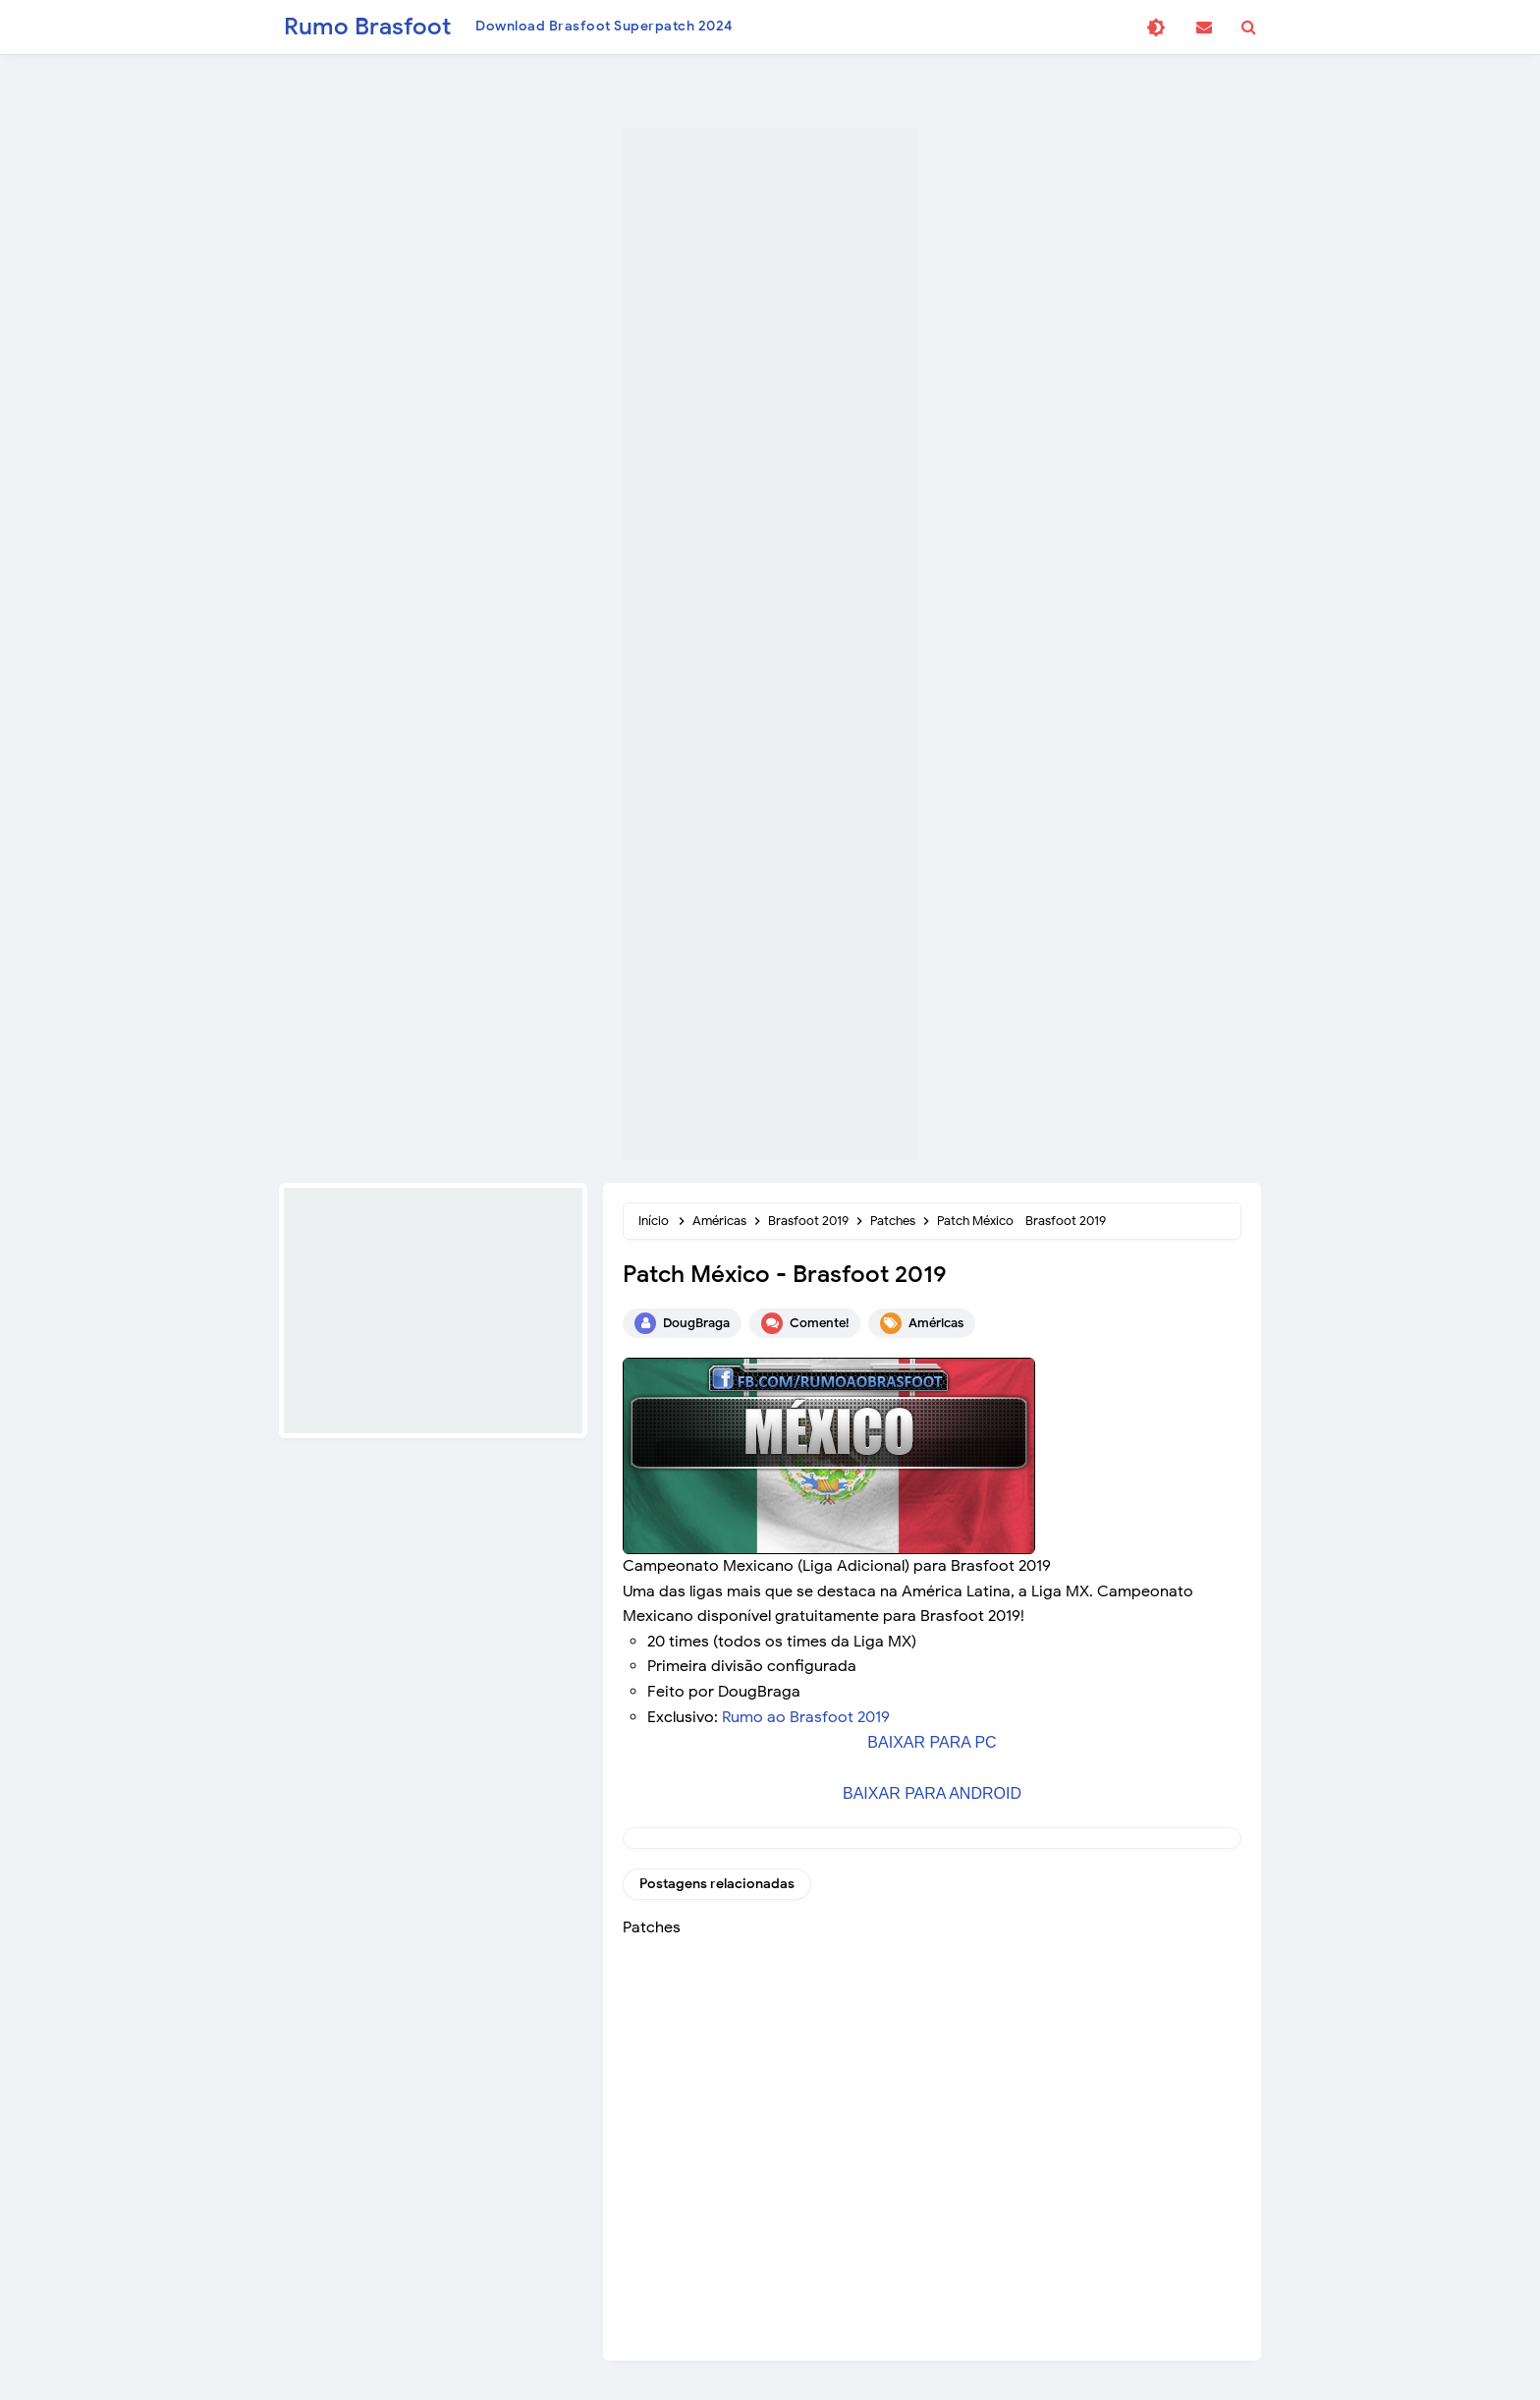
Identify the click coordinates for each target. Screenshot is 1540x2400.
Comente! (819, 1322)
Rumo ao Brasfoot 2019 (806, 1717)
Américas (935, 1322)
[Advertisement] (770, 644)
